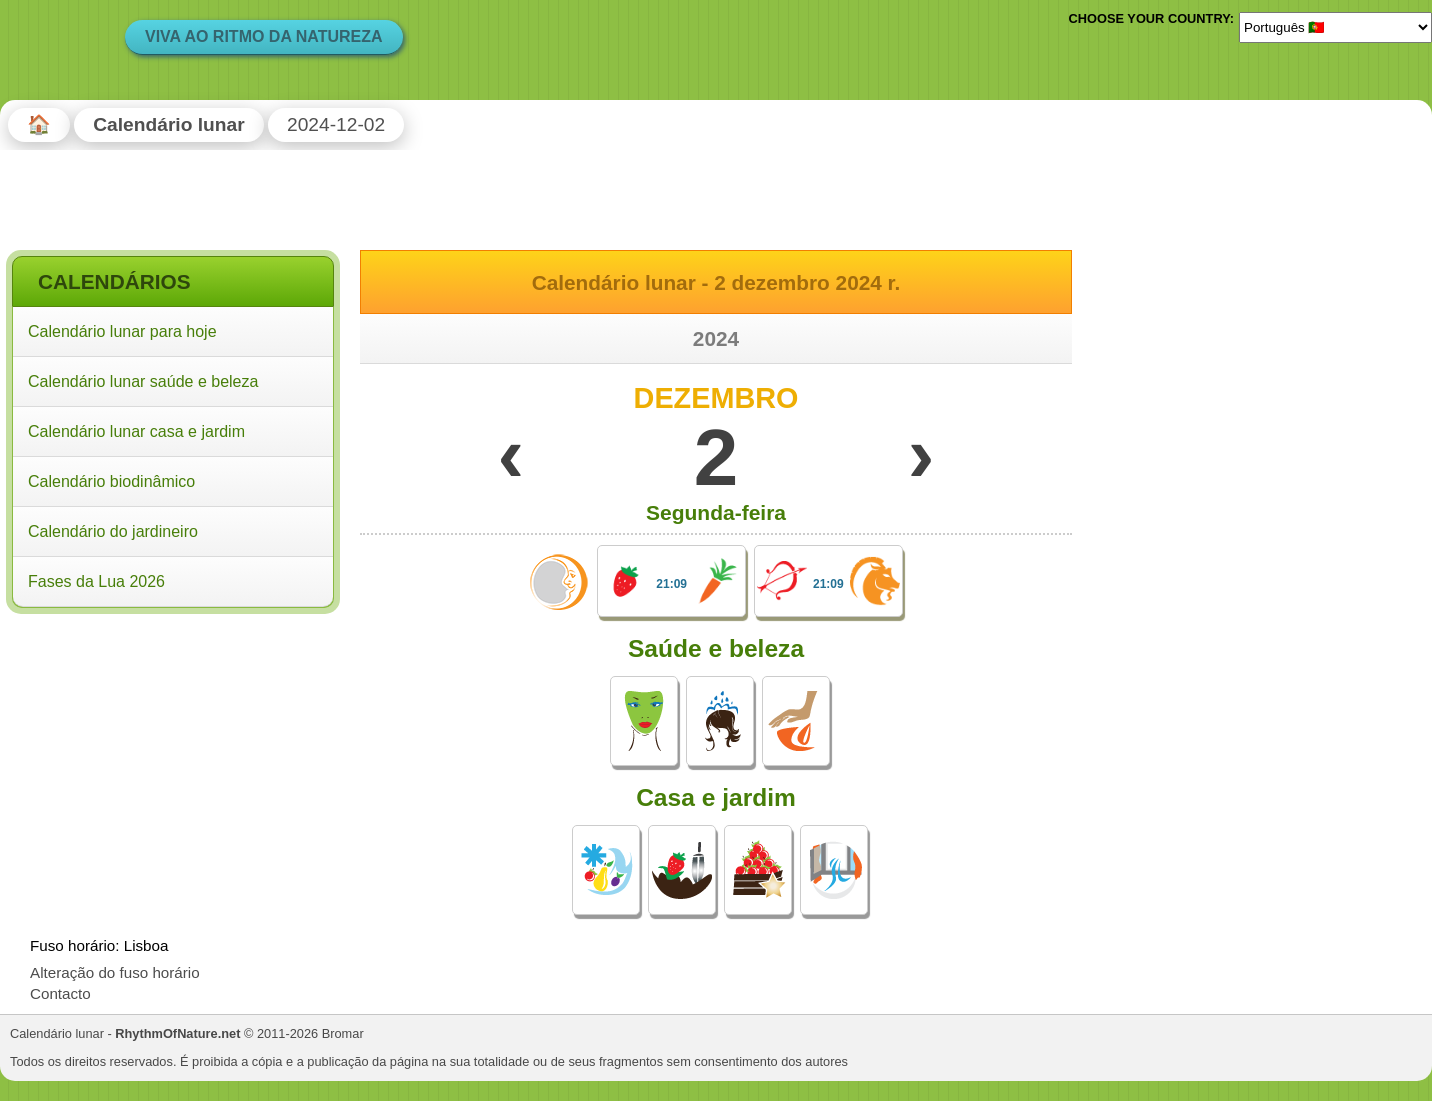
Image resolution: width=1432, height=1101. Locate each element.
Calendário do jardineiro (113, 531)
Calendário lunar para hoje (122, 331)
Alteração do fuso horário (115, 972)
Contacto (60, 993)
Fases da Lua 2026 (96, 581)
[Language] (1335, 27)
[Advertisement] (173, 749)
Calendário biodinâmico (111, 481)
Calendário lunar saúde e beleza (143, 381)
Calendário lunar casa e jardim (136, 431)
